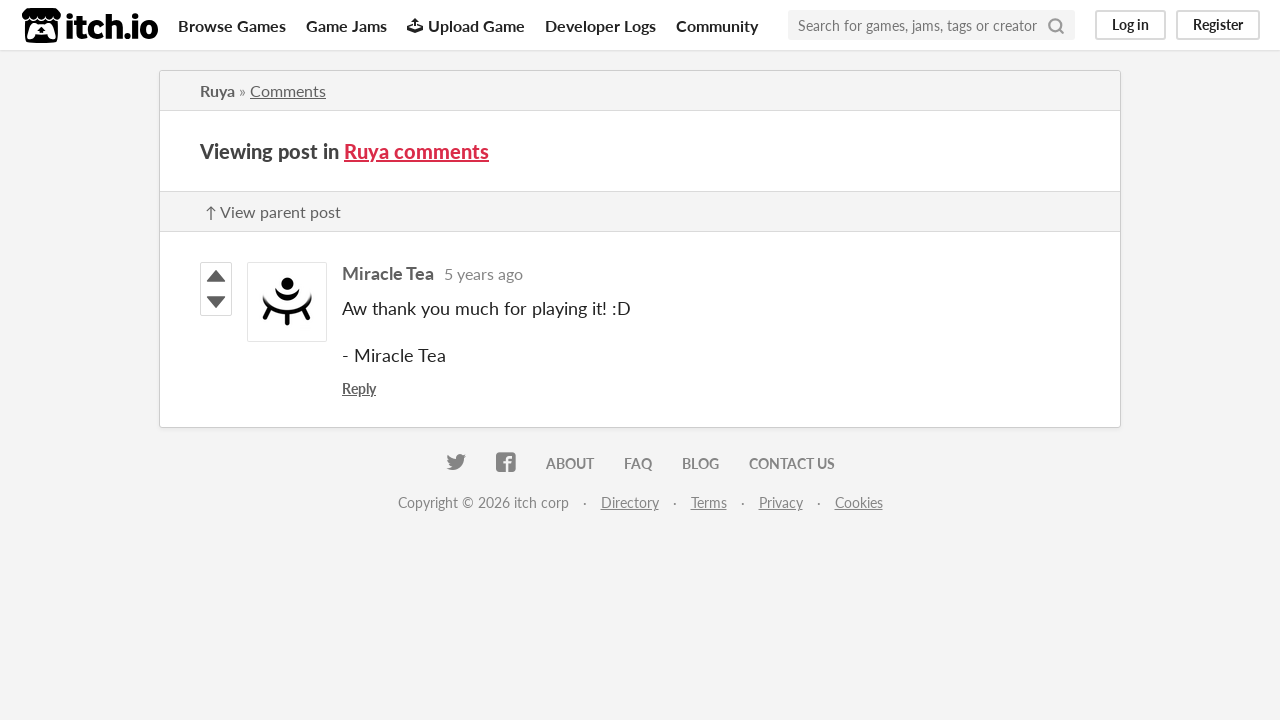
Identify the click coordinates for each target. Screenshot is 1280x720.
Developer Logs (600, 25)
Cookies (859, 502)
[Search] (1056, 25)
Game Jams (346, 25)
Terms (709, 502)
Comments (288, 90)
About (570, 463)
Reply (359, 388)
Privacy (781, 502)
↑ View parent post (273, 211)
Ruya (217, 90)
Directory (630, 502)
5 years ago (483, 273)
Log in (1130, 24)
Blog (700, 463)
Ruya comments (416, 151)
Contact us (792, 463)
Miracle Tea (388, 273)
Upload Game (466, 25)
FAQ (638, 463)
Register (1218, 24)
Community (717, 25)
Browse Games (232, 25)
